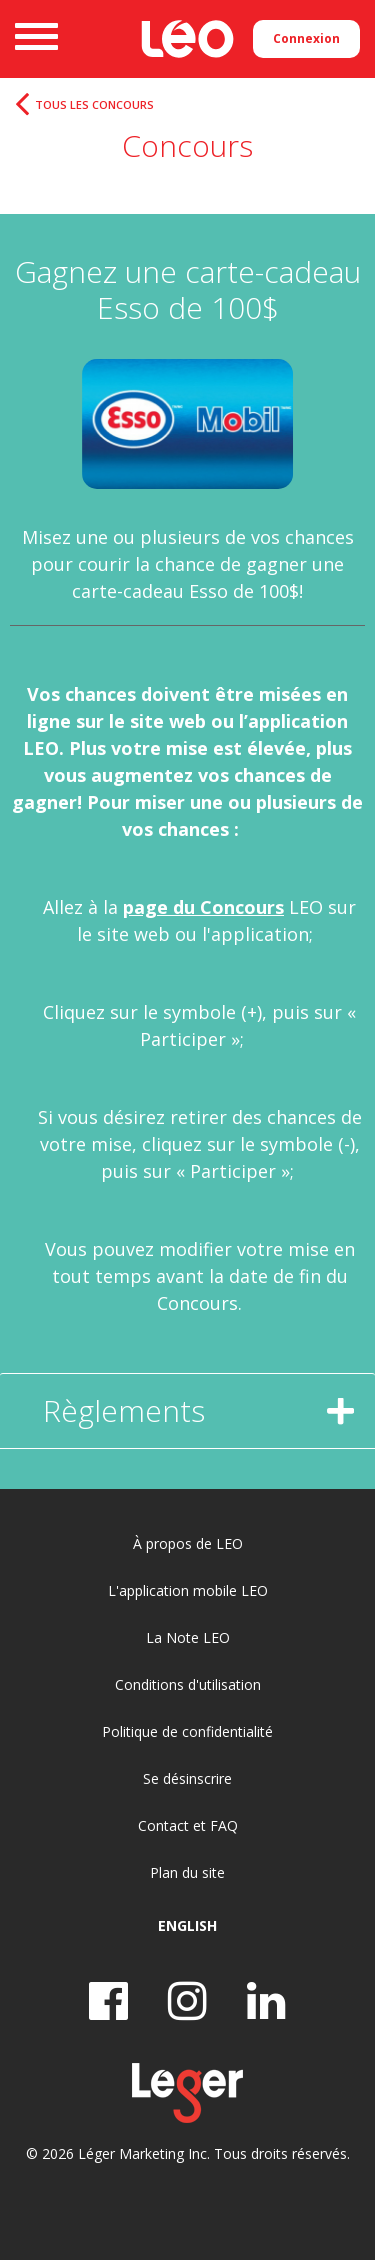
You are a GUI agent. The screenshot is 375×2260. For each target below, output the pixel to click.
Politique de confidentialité (187, 1731)
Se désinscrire (187, 1778)
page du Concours (203, 907)
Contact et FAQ (188, 1825)
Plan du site (187, 1872)
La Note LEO (188, 1637)
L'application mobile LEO (188, 1590)
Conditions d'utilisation (188, 1684)
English (187, 1925)
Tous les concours (94, 105)
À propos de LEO (188, 1543)
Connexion (306, 38)
